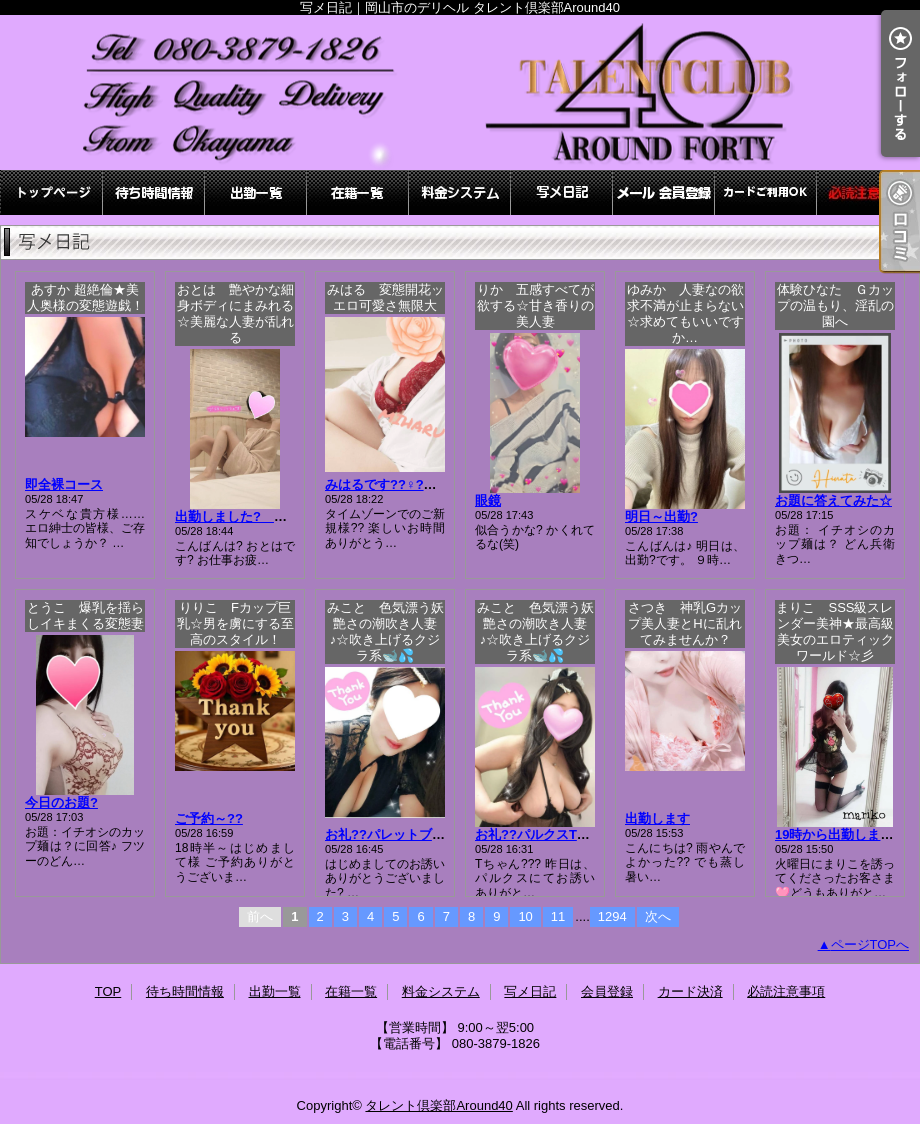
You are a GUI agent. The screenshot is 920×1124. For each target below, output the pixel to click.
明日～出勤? (661, 516)
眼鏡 (488, 500)
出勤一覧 (256, 192)
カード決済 (766, 192)
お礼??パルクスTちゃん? (549, 834)
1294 (612, 916)
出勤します (657, 818)
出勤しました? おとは (250, 516)
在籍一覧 (358, 192)
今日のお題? (61, 802)
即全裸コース (64, 484)
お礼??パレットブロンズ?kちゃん (425, 834)
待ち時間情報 (154, 192)
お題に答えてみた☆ (833, 500)
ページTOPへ (870, 944)
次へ (658, 916)
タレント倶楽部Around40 (438, 1105)
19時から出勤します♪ (837, 834)
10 (525, 916)
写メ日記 (562, 192)
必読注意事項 (868, 192)
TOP (52, 192)
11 (558, 916)
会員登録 (664, 192)
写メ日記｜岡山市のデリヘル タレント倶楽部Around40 (460, 92)
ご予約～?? (209, 818)
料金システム (460, 192)
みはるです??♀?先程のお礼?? (414, 484)
